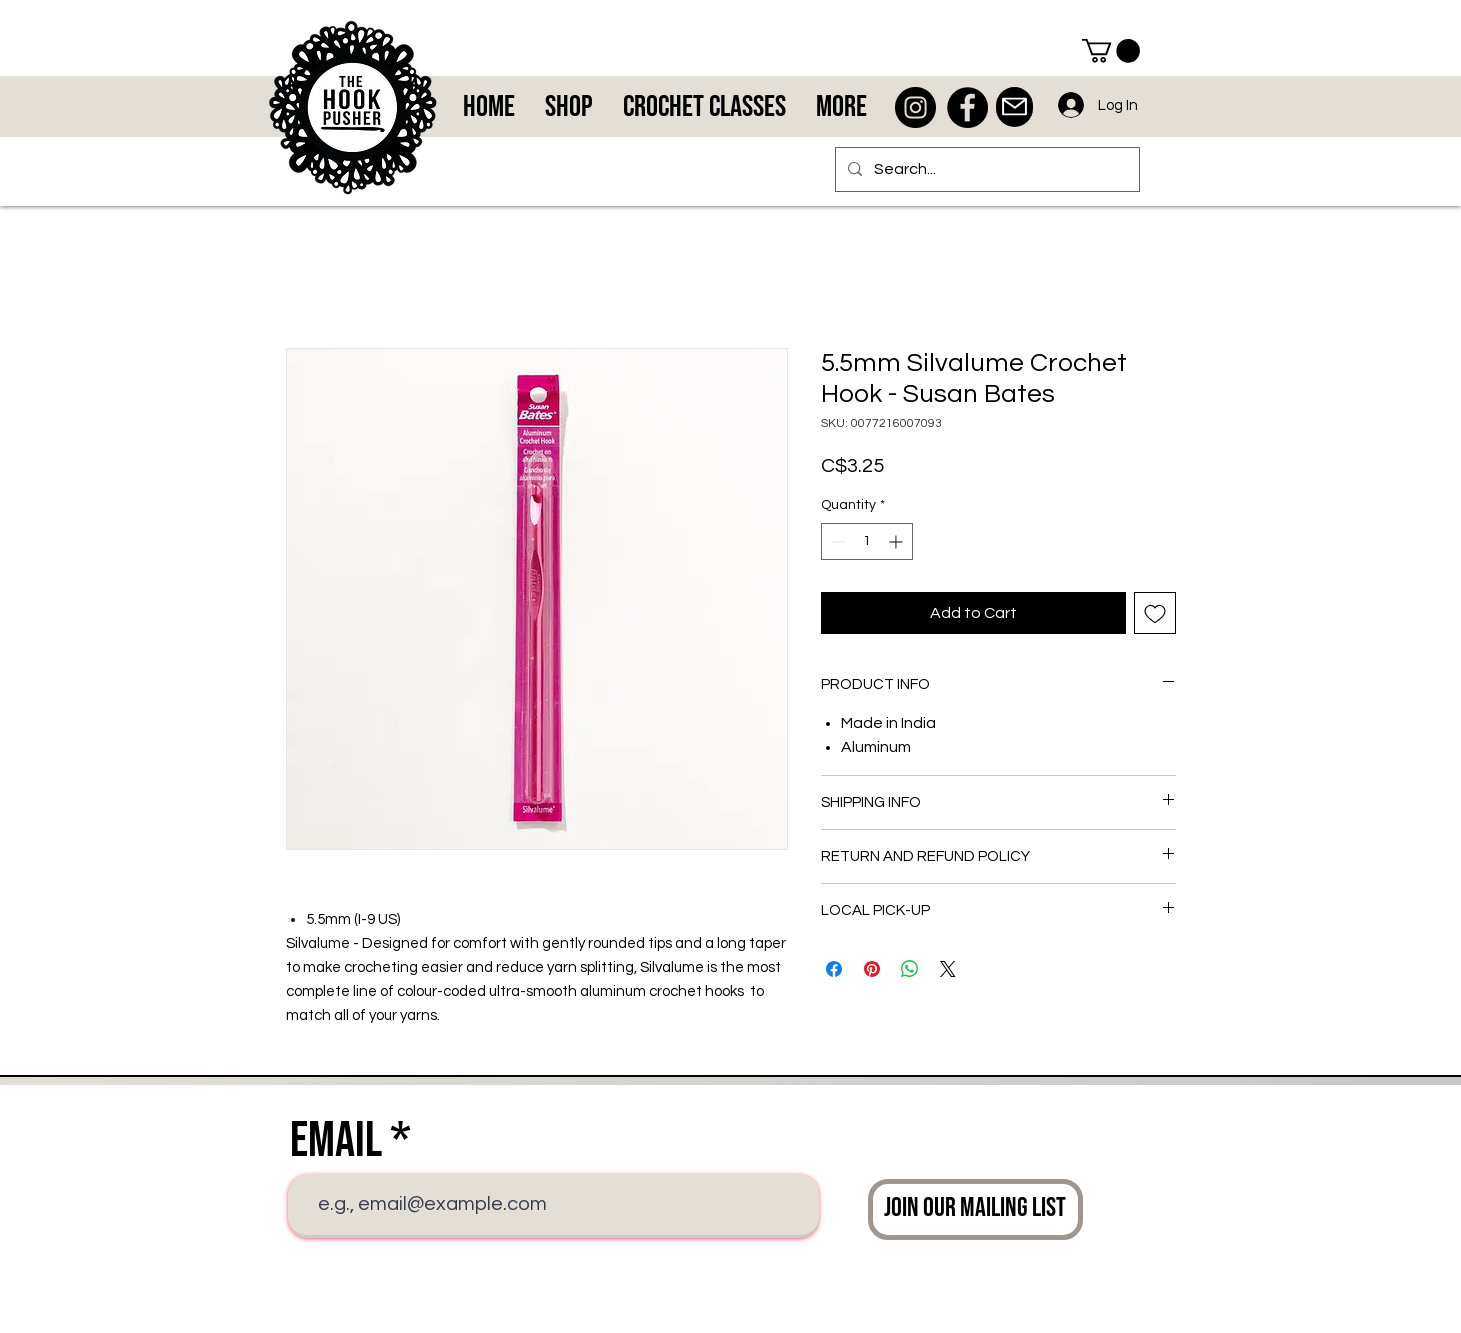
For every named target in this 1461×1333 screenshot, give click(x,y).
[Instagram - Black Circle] (915, 107)
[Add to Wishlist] (1155, 613)
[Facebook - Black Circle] (967, 107)
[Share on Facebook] (834, 969)
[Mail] (1014, 107)
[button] (1111, 51)
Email (336, 1141)
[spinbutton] (867, 541)
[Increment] (897, 541)
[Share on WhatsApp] (910, 969)
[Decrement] (836, 541)
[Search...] (985, 169)
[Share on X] (948, 969)
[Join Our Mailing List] (975, 1209)
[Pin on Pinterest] (872, 969)
